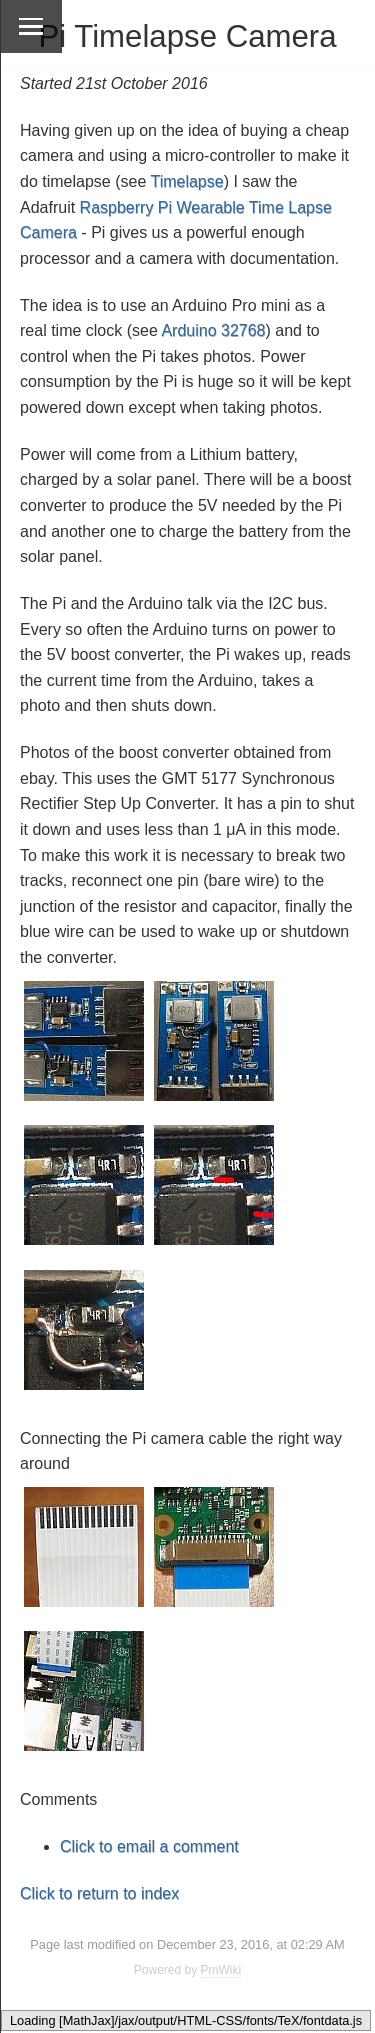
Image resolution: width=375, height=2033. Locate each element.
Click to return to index (99, 1893)
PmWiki (221, 1970)
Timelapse (186, 181)
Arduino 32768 (213, 330)
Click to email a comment (149, 1846)
